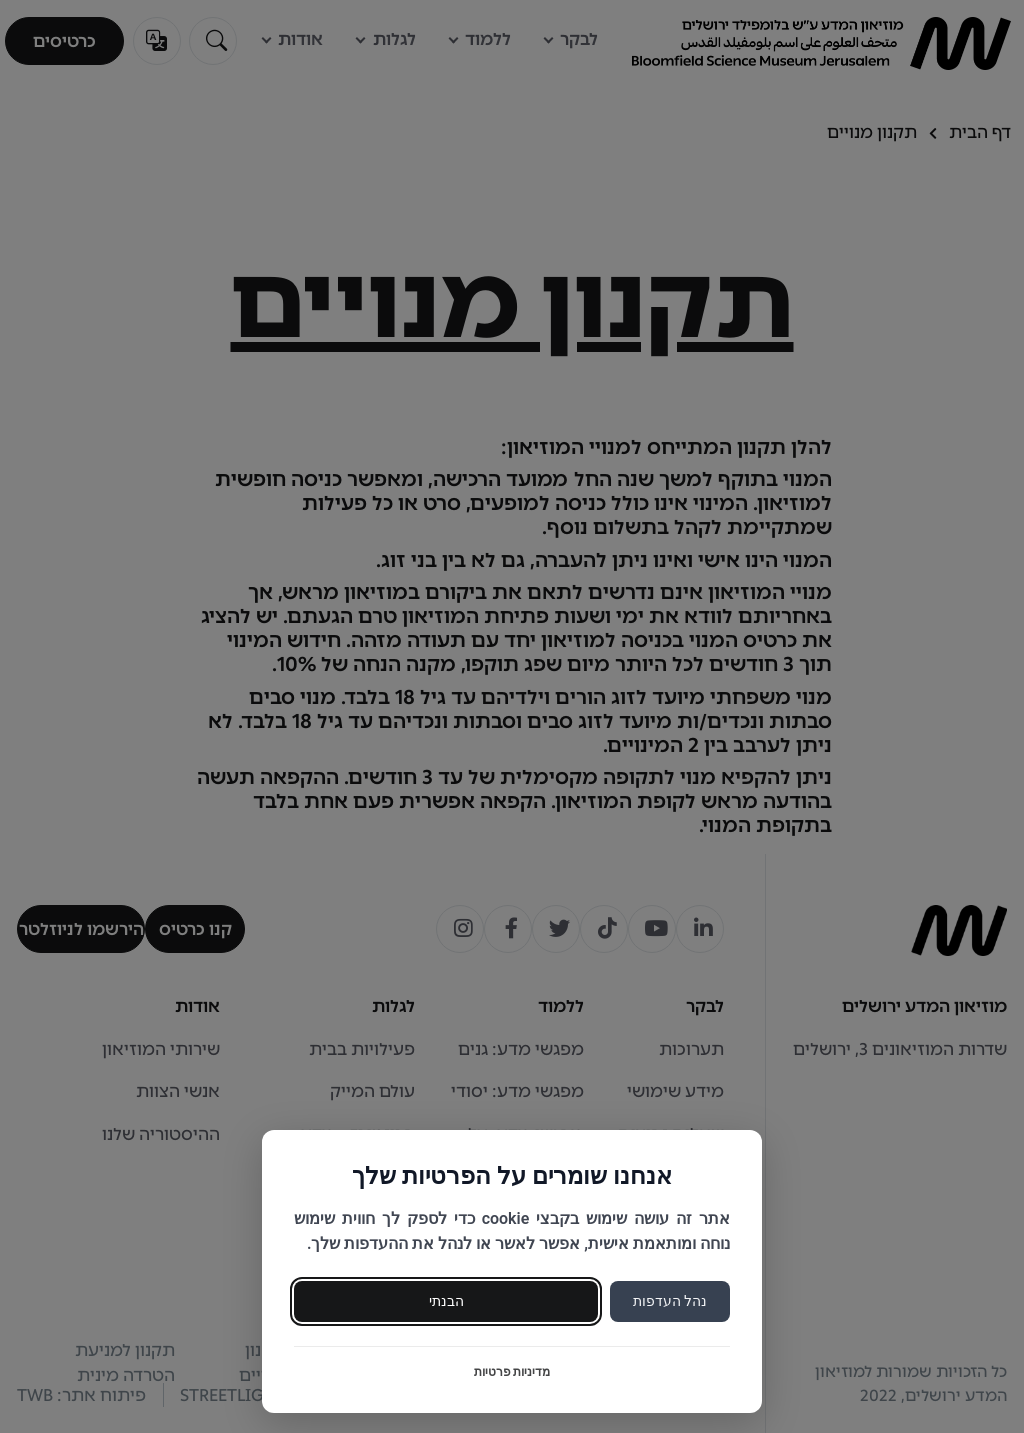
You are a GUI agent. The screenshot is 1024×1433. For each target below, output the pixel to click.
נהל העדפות (670, 1301)
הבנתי (446, 1301)
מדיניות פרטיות (512, 1372)
